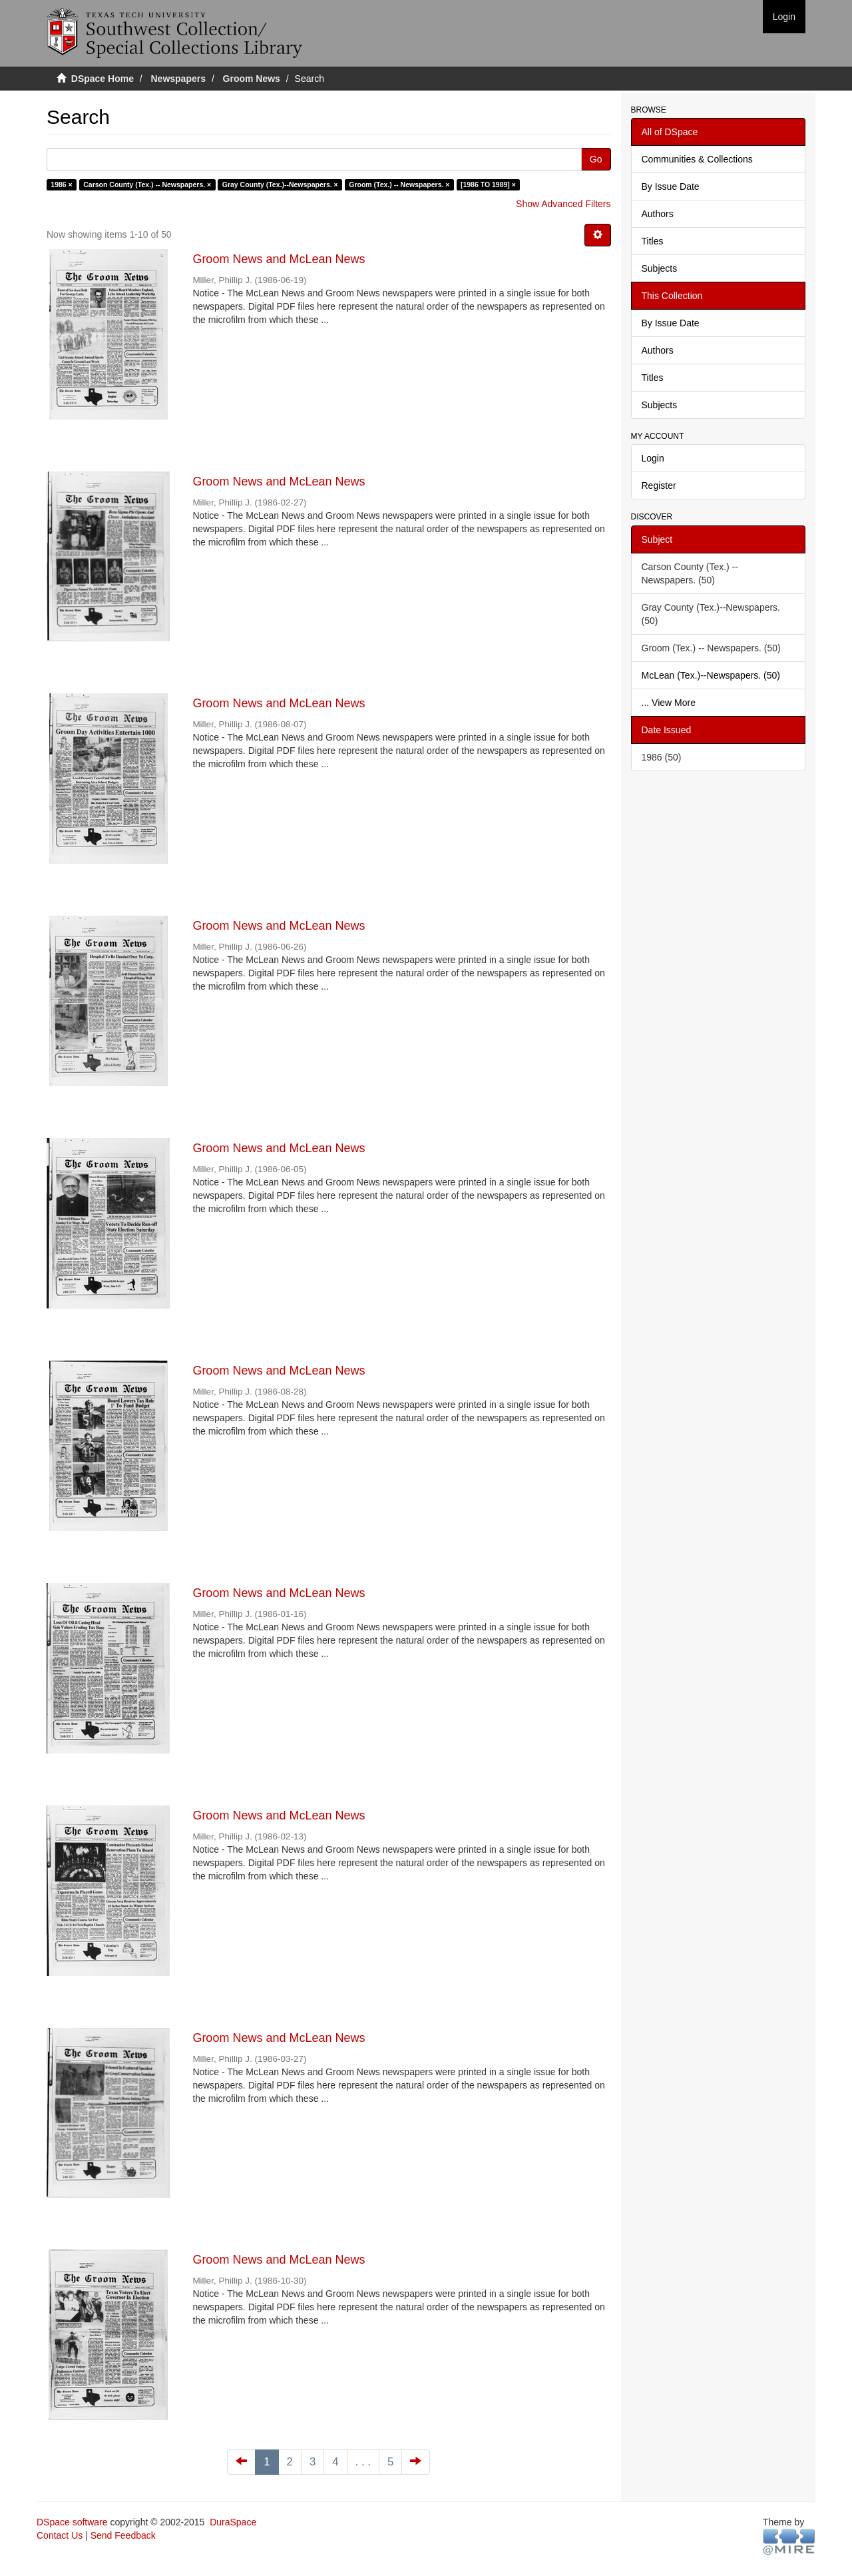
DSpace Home (102, 78)
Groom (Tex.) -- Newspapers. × (399, 184)
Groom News (251, 78)
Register (659, 485)
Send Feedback (123, 2535)
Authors (658, 213)
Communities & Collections (697, 159)
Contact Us (60, 2535)
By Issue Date (671, 186)
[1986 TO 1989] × (488, 184)
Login (653, 458)
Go (596, 159)
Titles (653, 241)
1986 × (61, 184)
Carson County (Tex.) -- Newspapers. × (147, 184)
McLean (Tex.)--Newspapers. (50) (711, 675)
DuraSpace (233, 2522)
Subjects (660, 268)
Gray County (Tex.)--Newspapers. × (280, 184)
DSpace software (72, 2522)
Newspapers (178, 78)
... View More (669, 702)
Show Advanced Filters (563, 203)
